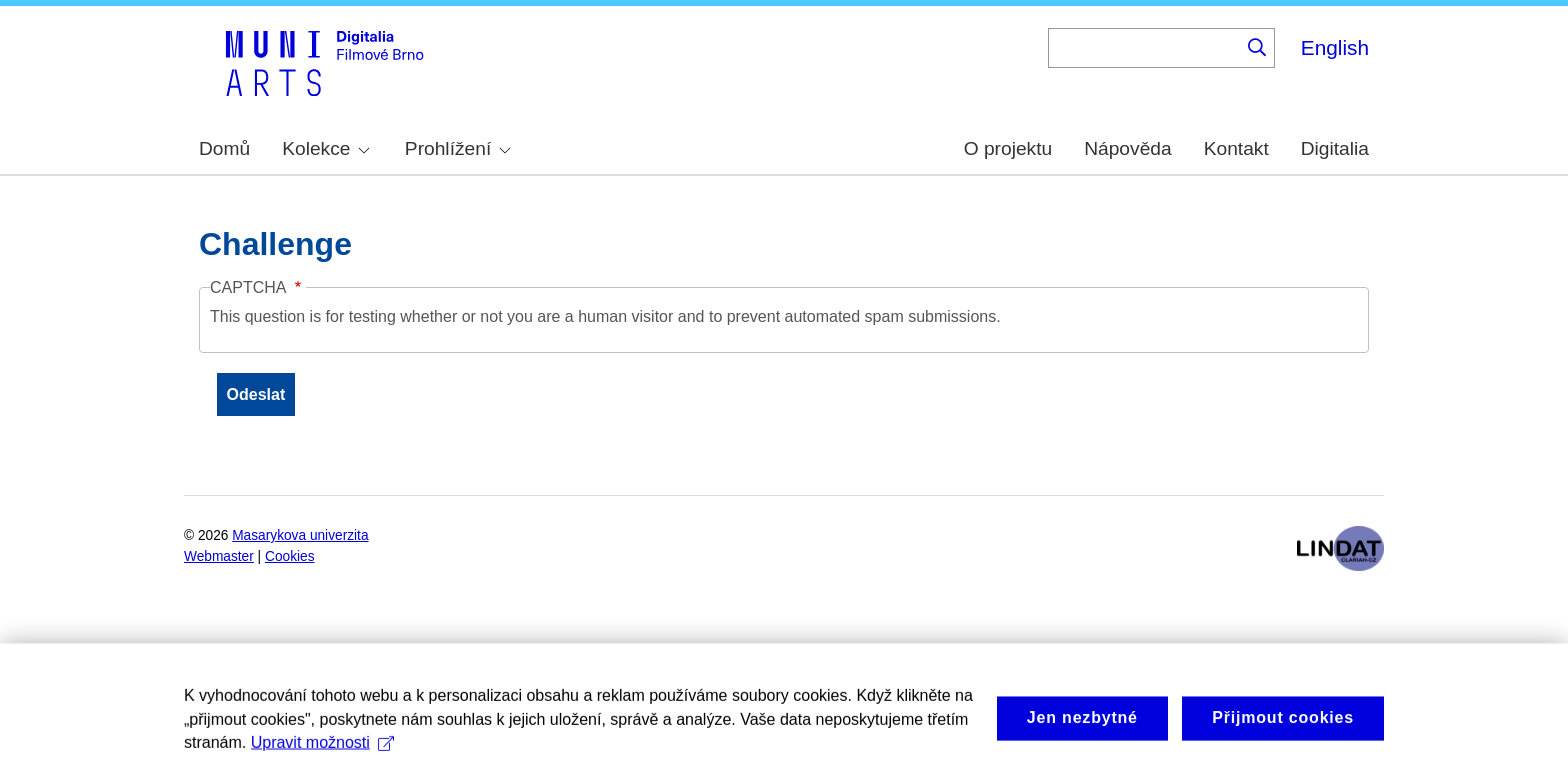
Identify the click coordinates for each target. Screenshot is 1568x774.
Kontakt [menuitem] (1236, 148)
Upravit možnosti (322, 761)
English (1335, 47)
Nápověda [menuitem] (1127, 148)
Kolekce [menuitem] (326, 148)
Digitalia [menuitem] (1335, 148)
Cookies (290, 556)
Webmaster (219, 556)
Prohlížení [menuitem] (458, 148)
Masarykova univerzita (300, 535)
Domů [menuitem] (224, 148)
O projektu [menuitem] (1008, 148)
